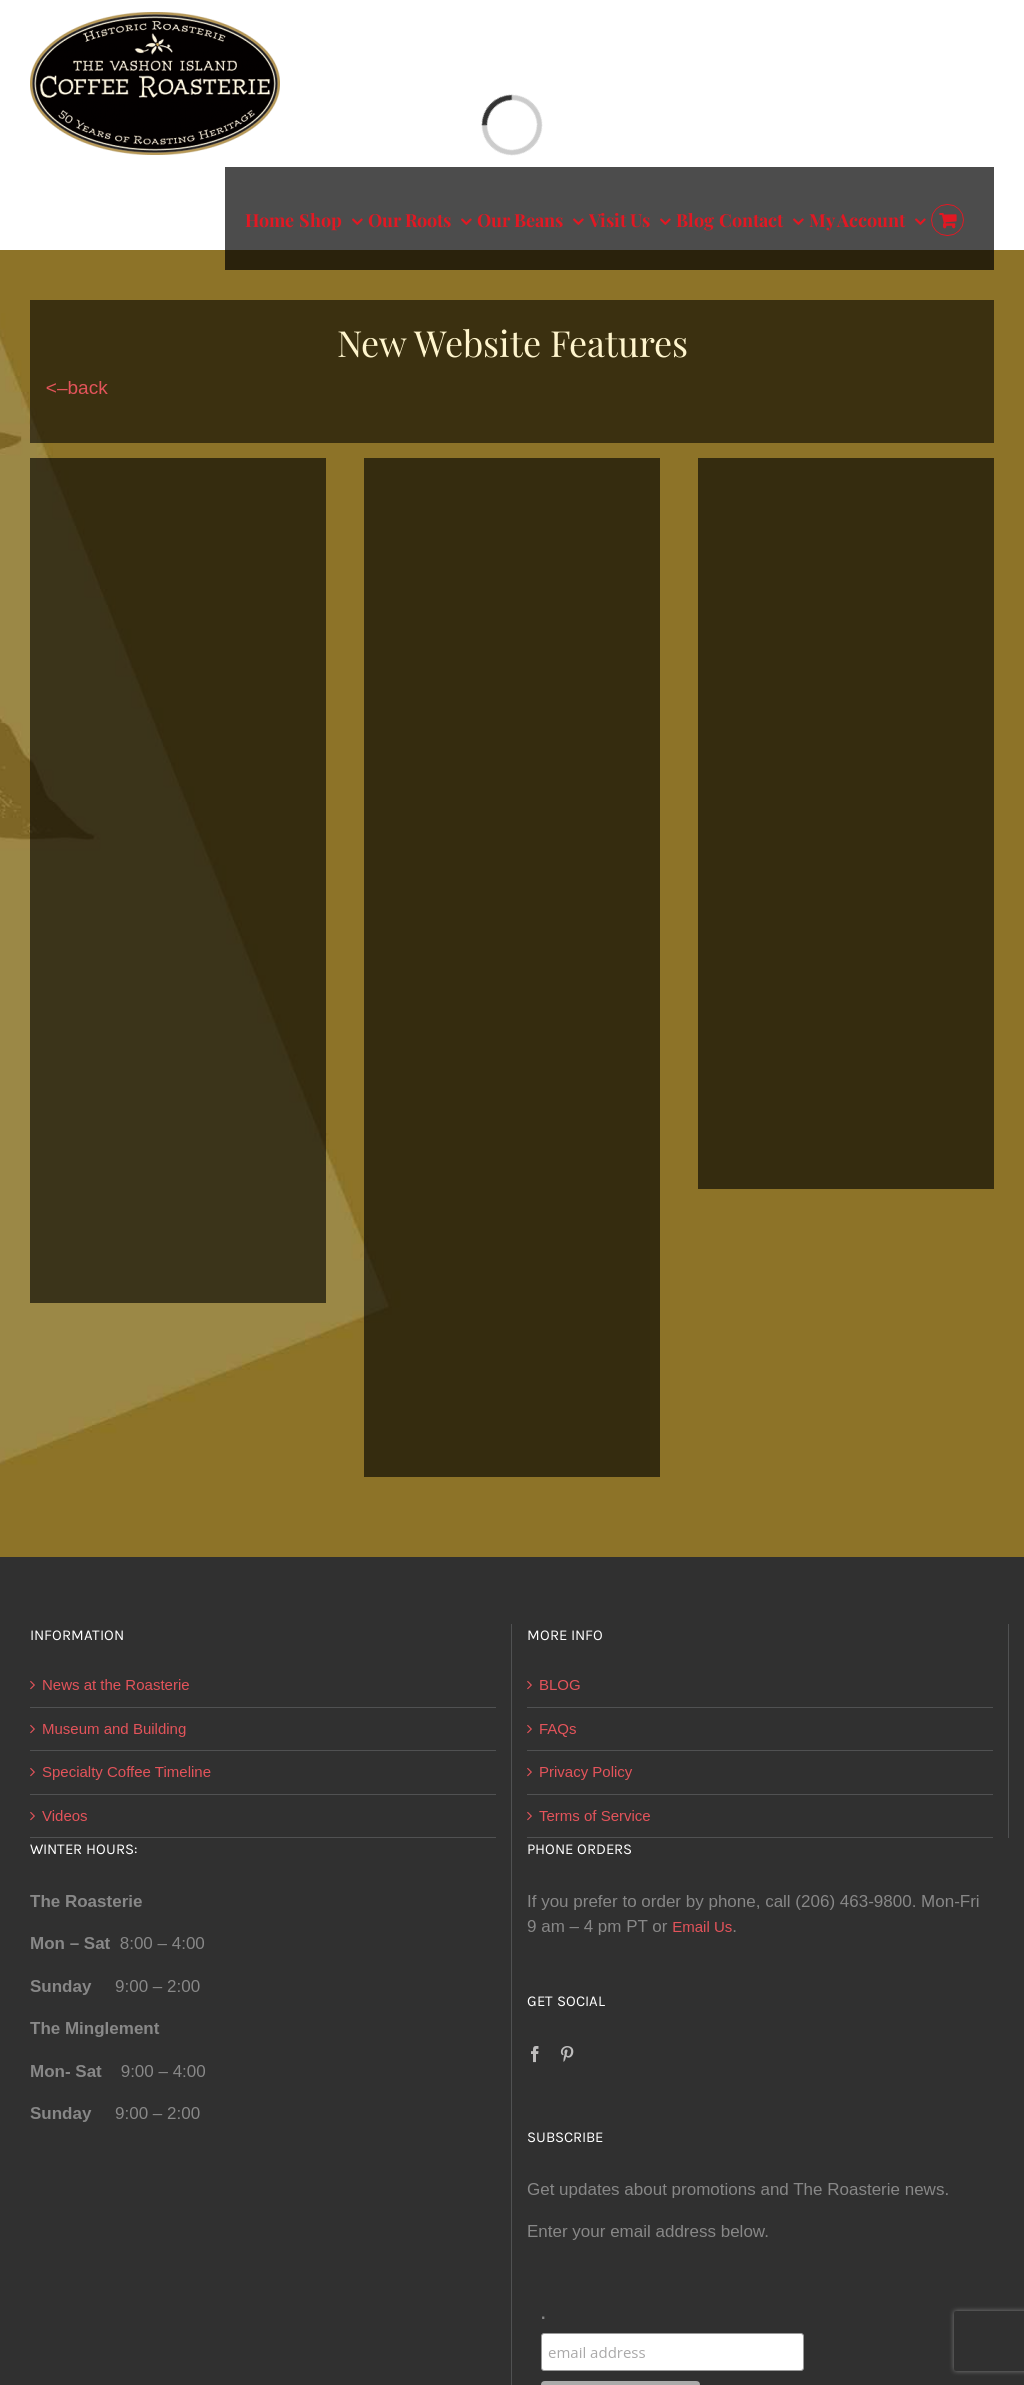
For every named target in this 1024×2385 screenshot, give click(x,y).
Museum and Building (114, 1728)
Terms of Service (595, 1815)
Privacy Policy (585, 1771)
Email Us (702, 1926)
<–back (69, 387)
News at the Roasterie (116, 1684)
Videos (65, 1815)
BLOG (560, 1684)
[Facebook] (535, 2054)
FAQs (558, 1728)
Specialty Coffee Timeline (126, 1771)
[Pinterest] (567, 2054)
